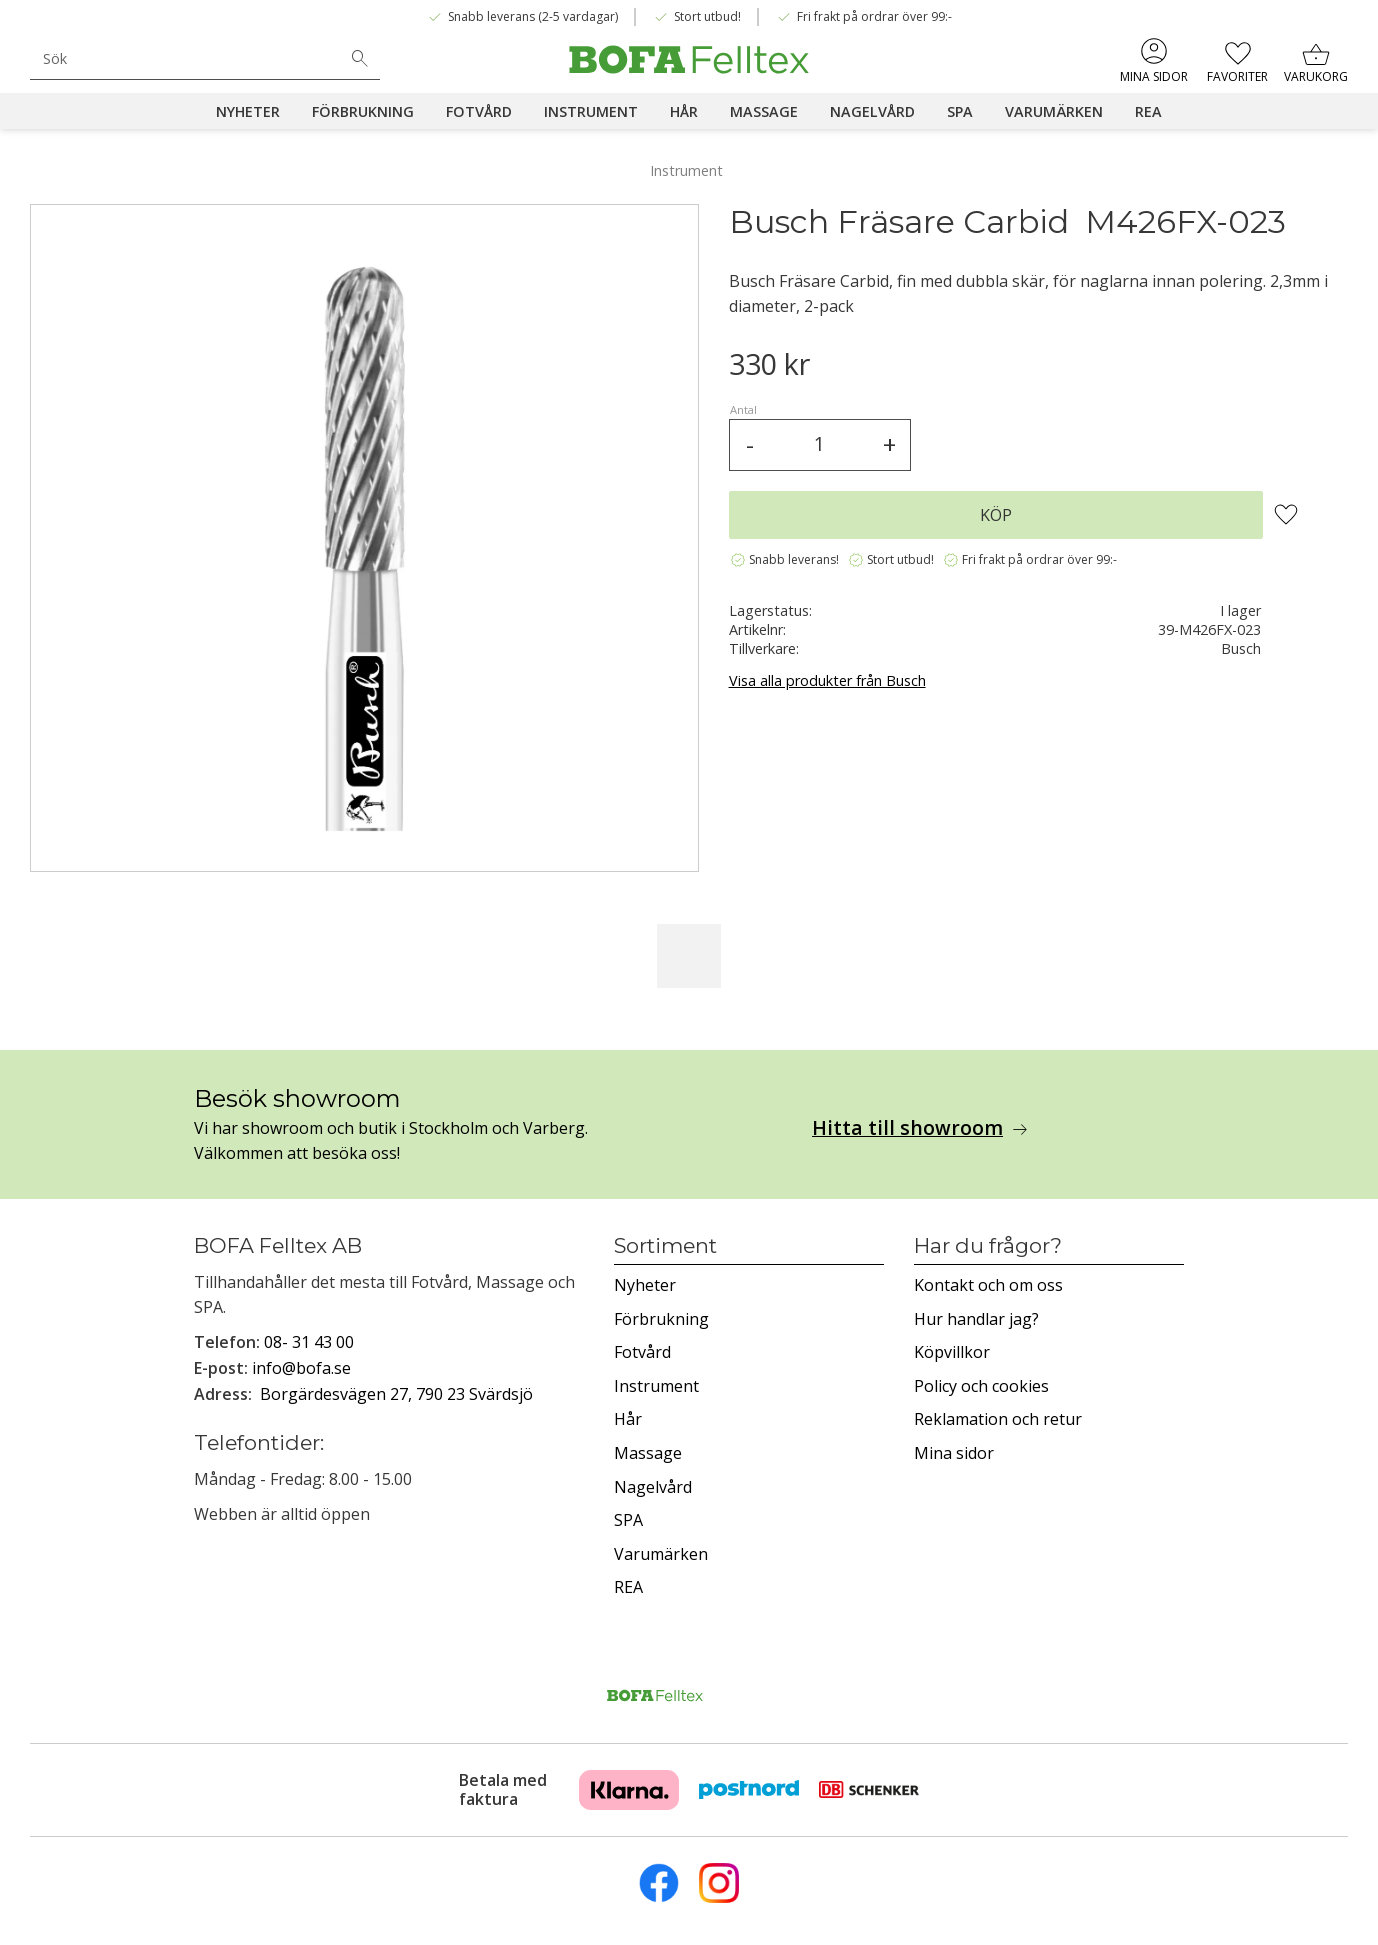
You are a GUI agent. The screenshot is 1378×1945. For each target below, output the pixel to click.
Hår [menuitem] (684, 111)
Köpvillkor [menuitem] (952, 1352)
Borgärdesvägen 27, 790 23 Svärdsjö (396, 1394)
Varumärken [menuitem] (1054, 111)
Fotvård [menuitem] (479, 111)
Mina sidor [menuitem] (1154, 76)
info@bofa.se (301, 1368)
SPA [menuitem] (960, 111)
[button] (1237, 60)
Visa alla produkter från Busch (827, 680)
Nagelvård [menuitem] (872, 111)
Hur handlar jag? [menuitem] (976, 1319)
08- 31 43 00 (309, 1342)
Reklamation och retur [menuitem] (998, 1419)
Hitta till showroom (907, 1128)
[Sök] (360, 59)
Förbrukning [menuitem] (363, 111)
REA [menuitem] (1148, 111)
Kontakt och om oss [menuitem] (988, 1285)
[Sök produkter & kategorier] (185, 58)
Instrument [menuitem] (591, 111)
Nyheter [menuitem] (248, 111)
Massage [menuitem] (764, 111)
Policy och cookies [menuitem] (981, 1386)
